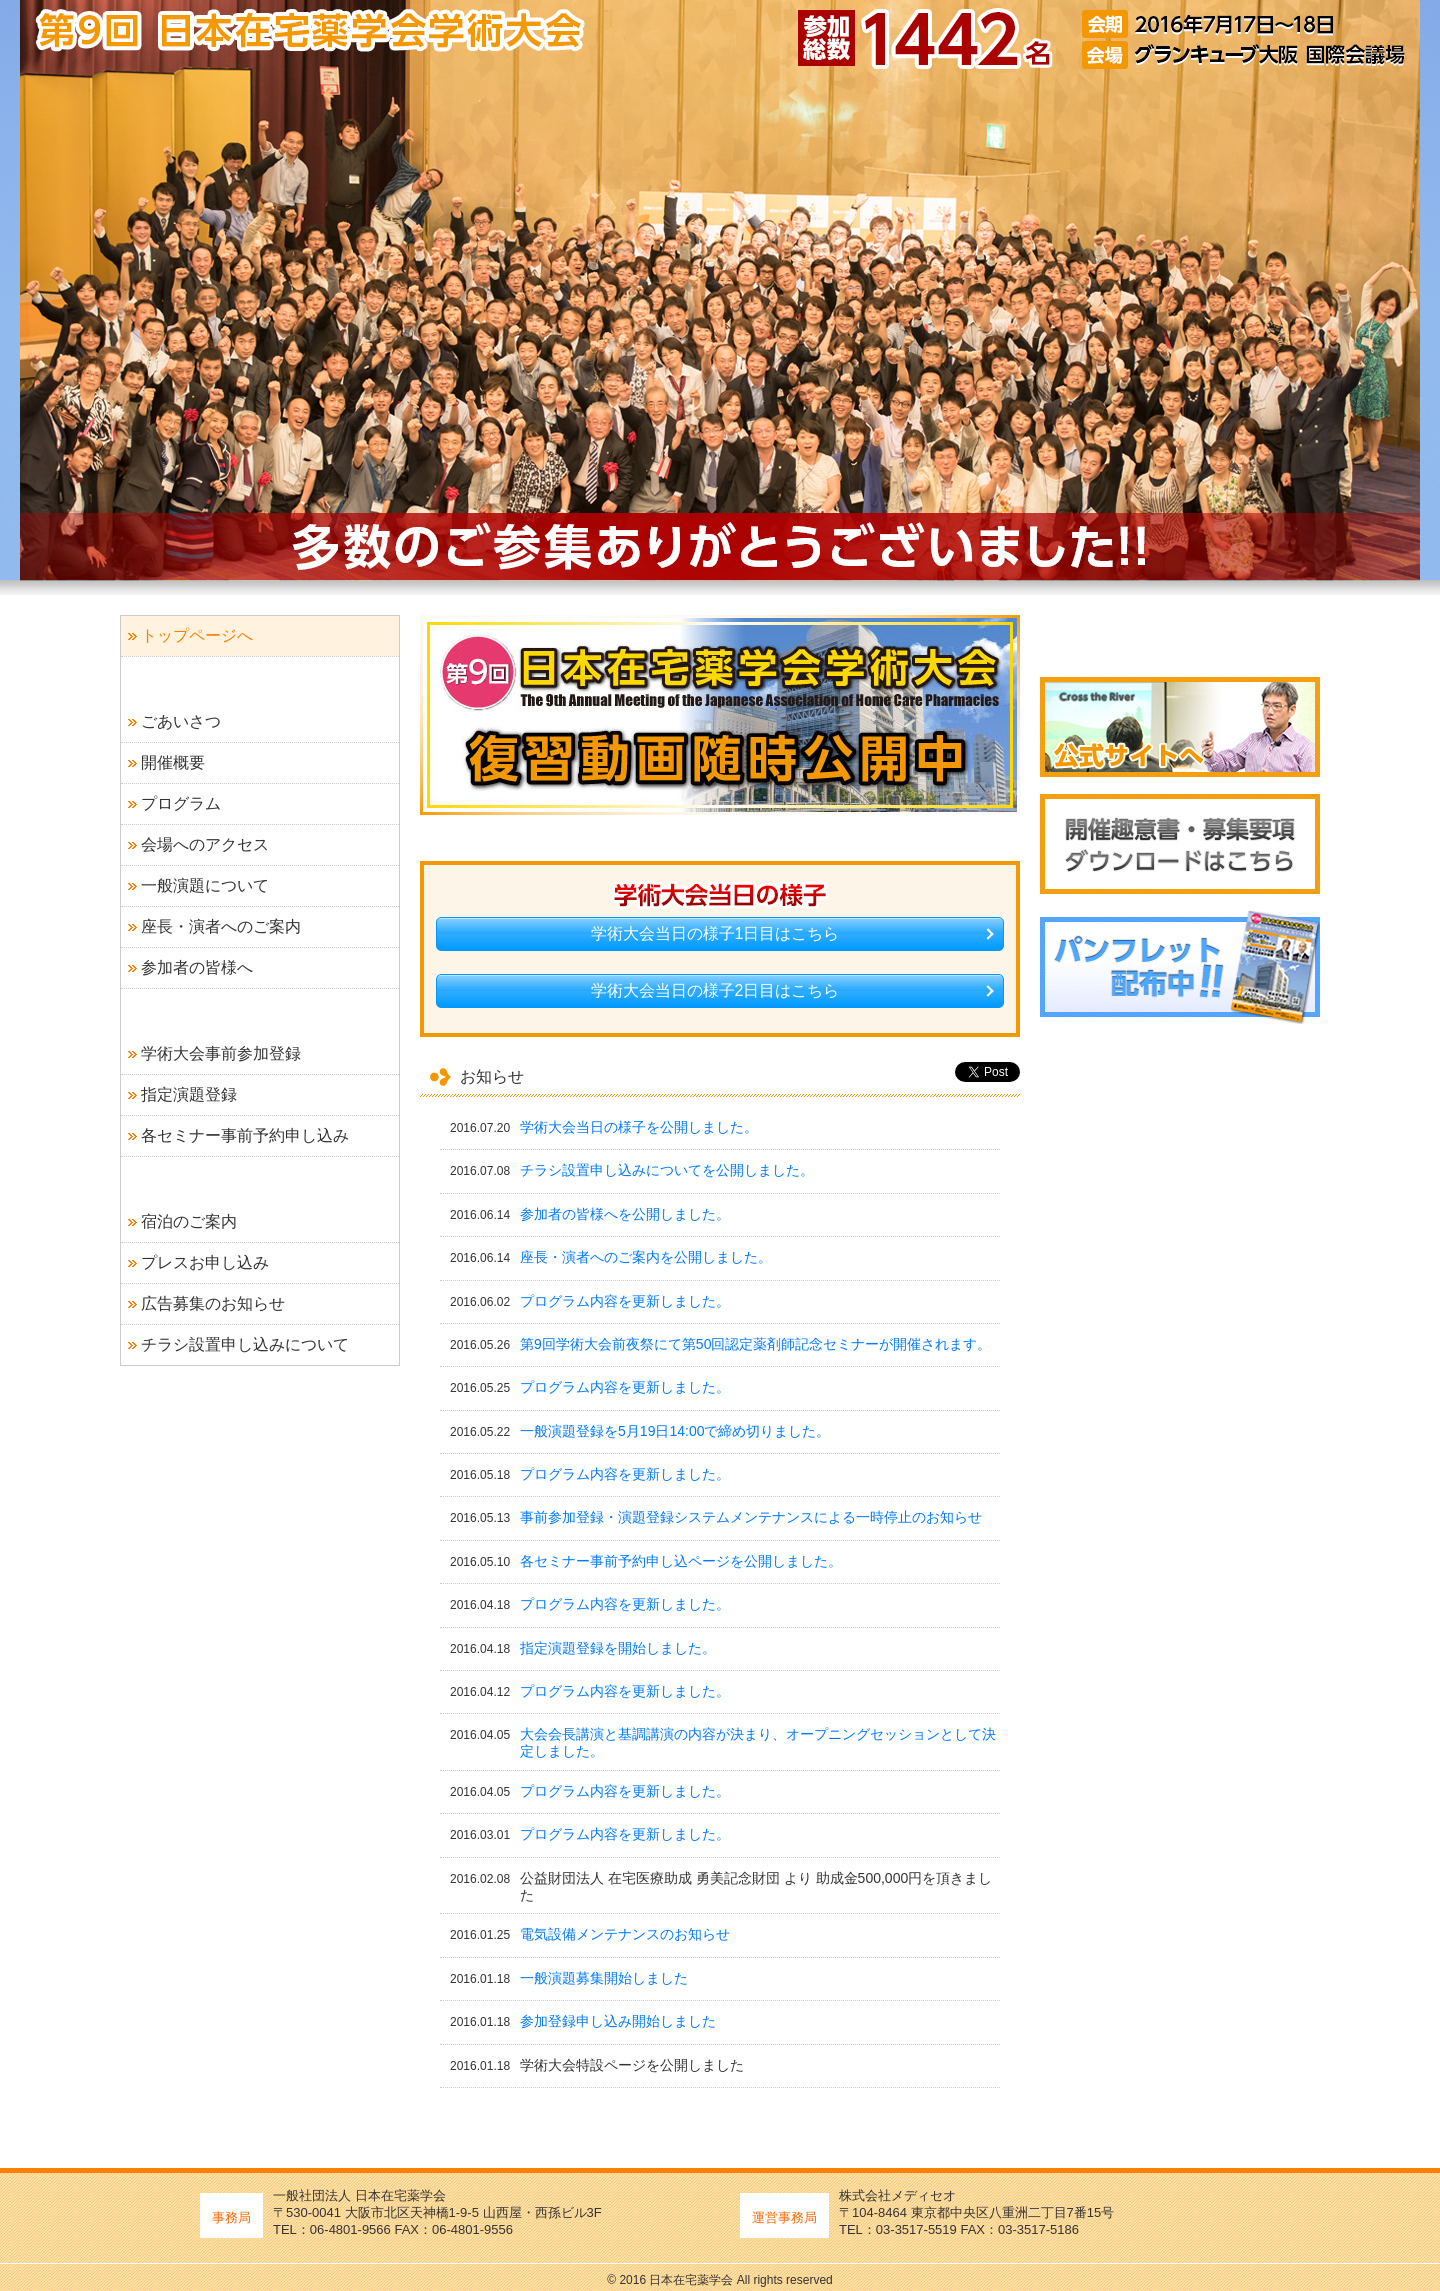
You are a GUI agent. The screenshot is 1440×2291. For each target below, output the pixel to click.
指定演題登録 (189, 1094)
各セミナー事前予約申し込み (245, 1135)
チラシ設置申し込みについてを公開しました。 (667, 1170)
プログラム (181, 803)
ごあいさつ (181, 721)
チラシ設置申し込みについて (245, 1344)
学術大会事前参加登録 (221, 1053)
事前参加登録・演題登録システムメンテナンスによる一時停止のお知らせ (751, 1517)
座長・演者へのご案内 (221, 926)
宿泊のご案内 (189, 1221)
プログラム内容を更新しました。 (625, 1301)
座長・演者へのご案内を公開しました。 (646, 1257)
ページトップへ (1244, 2273)
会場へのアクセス (205, 844)
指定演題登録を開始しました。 (618, 1648)
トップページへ (197, 635)
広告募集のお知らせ (213, 1303)
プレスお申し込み (205, 1262)
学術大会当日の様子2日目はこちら (715, 990)
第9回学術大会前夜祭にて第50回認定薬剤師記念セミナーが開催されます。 (755, 1344)
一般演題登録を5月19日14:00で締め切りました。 (675, 1431)
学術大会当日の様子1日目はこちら (715, 933)
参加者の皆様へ (197, 967)
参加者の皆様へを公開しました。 (625, 1214)
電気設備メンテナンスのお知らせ (625, 1934)
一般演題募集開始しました (604, 1978)
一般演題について (205, 885)
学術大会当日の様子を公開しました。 (639, 1127)
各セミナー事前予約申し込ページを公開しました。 (681, 1561)
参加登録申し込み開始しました (618, 2021)
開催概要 (173, 762)
